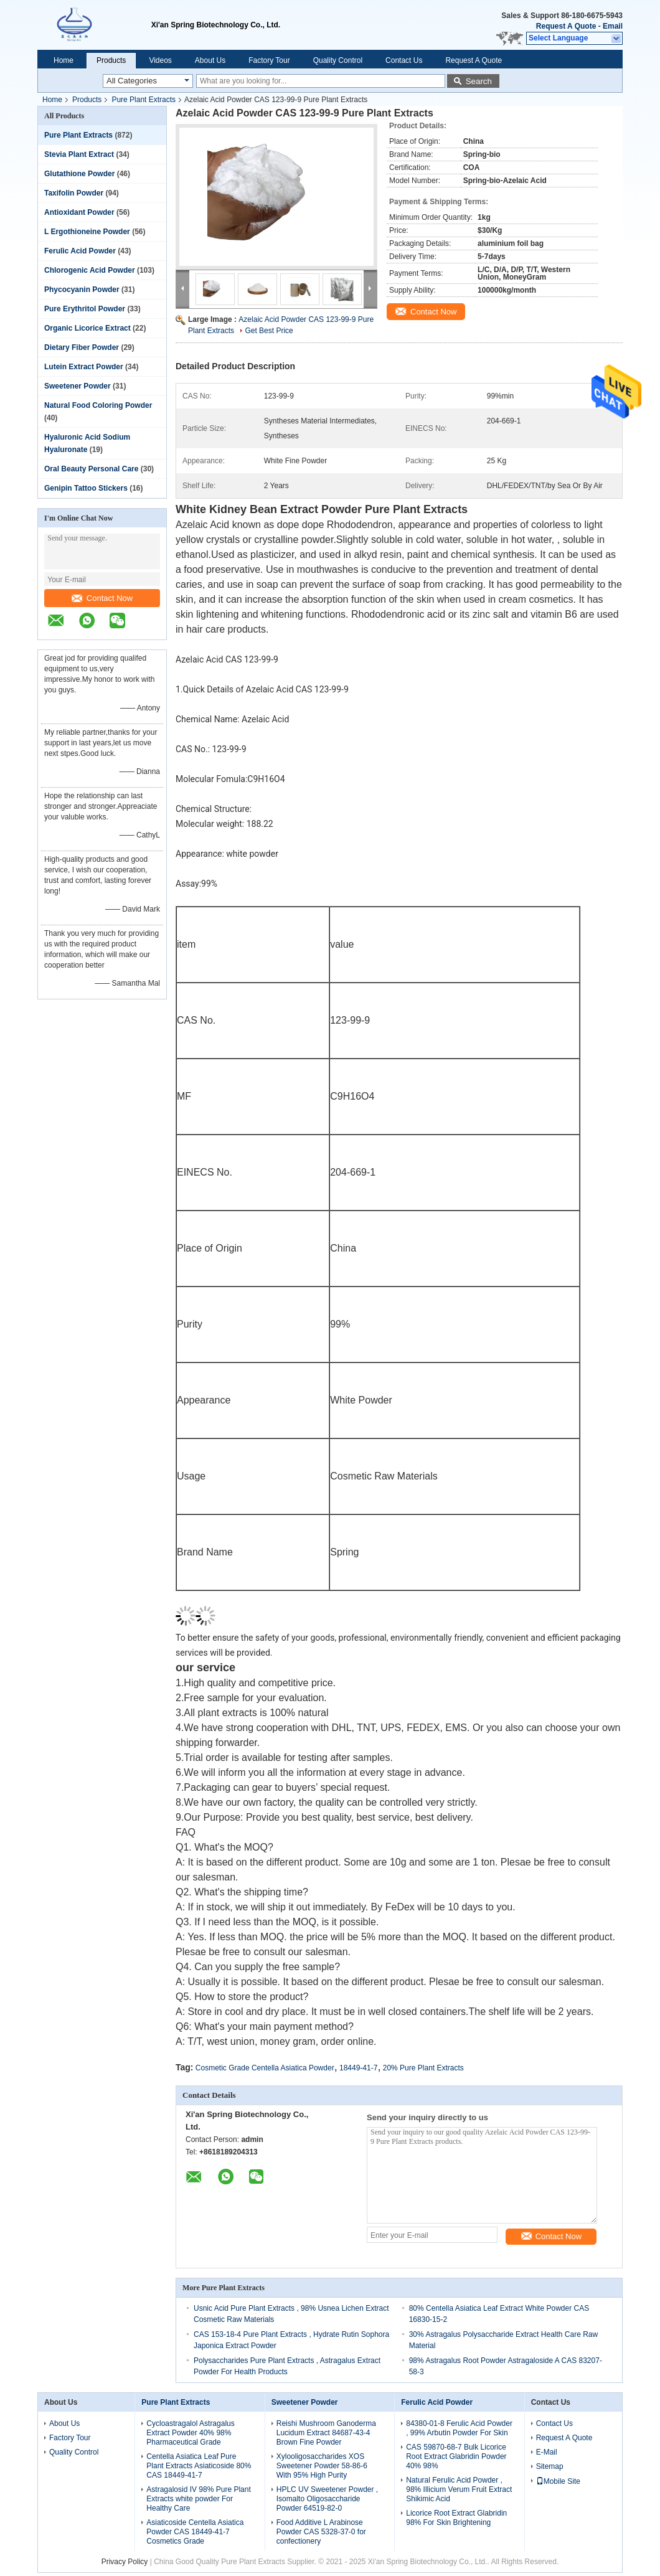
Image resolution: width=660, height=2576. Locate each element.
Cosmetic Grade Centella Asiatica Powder (265, 2068)
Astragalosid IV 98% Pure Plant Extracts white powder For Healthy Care (198, 2498)
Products (111, 60)
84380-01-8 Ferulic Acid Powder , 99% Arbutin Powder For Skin (459, 2428)
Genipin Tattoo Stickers (86, 488)
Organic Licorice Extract (87, 328)
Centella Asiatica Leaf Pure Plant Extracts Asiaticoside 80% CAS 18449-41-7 (198, 2465)
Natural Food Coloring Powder (98, 405)
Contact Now (102, 598)
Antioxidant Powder (79, 212)
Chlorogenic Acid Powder (89, 270)
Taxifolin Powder (73, 193)
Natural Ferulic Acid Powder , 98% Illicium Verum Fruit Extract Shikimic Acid (459, 2489)
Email (613, 26)
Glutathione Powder (79, 173)
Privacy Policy (124, 2561)
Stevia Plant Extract (79, 154)
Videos (160, 60)
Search (479, 81)
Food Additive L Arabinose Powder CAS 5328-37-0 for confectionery (321, 2531)
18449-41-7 (358, 2068)
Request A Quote (566, 26)
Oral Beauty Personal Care (91, 469)
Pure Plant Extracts (143, 99)
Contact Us (403, 60)
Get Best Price (269, 330)
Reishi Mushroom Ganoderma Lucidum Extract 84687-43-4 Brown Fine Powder (326, 2432)
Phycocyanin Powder (82, 289)
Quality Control (337, 60)
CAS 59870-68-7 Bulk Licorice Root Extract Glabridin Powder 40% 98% (456, 2456)
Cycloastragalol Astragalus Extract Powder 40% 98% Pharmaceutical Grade (190, 2432)
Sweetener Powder (77, 386)
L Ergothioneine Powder (87, 231)
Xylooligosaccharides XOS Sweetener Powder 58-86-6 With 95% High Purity (321, 2465)
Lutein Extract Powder (83, 366)
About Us (210, 60)
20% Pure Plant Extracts (423, 2068)
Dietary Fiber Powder (81, 347)
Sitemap (549, 2466)
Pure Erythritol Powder (84, 308)
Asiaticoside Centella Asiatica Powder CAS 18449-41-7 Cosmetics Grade (194, 2531)
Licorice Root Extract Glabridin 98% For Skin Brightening (456, 2518)
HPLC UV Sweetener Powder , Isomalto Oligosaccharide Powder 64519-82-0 (327, 2498)
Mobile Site (558, 2481)
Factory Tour (269, 60)
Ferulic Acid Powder (80, 251)
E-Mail (546, 2452)
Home (63, 60)
